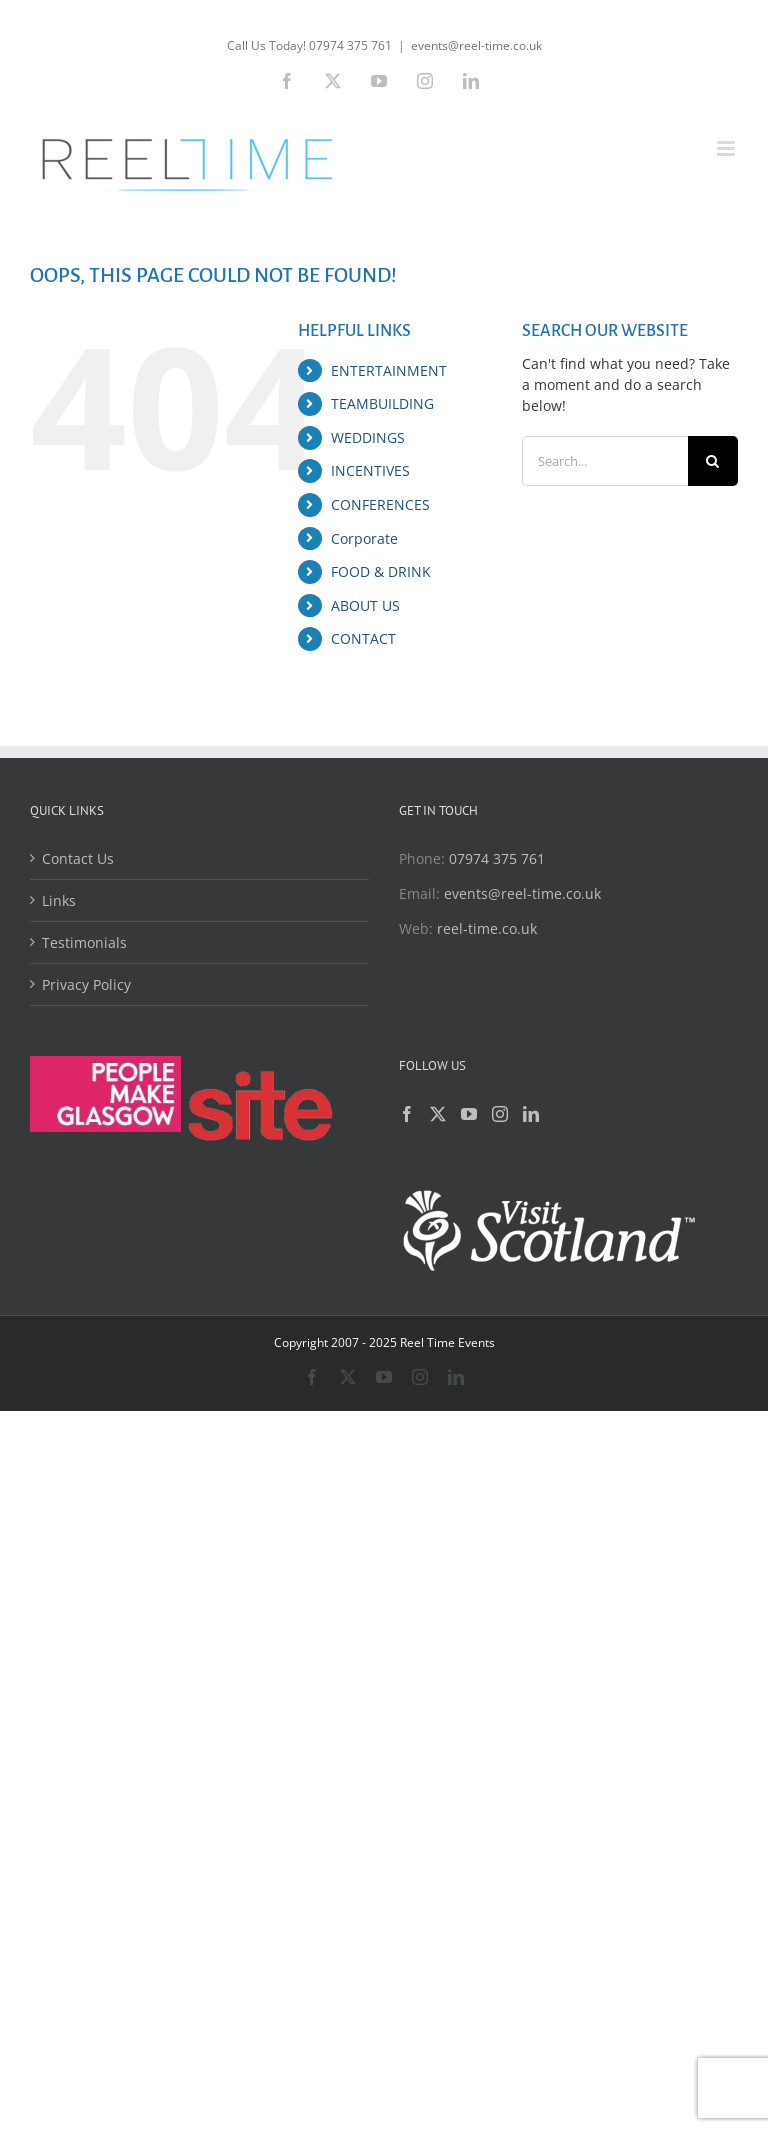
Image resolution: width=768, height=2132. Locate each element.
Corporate (364, 538)
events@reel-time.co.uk (476, 45)
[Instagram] (500, 1114)
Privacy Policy (86, 984)
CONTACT (363, 638)
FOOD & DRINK (381, 571)
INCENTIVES (370, 470)
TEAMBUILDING (382, 403)
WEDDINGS (368, 437)
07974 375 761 (497, 858)
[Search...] (605, 461)
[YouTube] (469, 1114)
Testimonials (84, 942)
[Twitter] (438, 1114)
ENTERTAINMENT (389, 370)
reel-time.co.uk (487, 928)
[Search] (713, 461)
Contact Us (78, 858)
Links (59, 900)
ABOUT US (365, 605)
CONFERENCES (380, 504)
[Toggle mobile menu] (727, 148)
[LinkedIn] (531, 1114)
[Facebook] (407, 1114)
